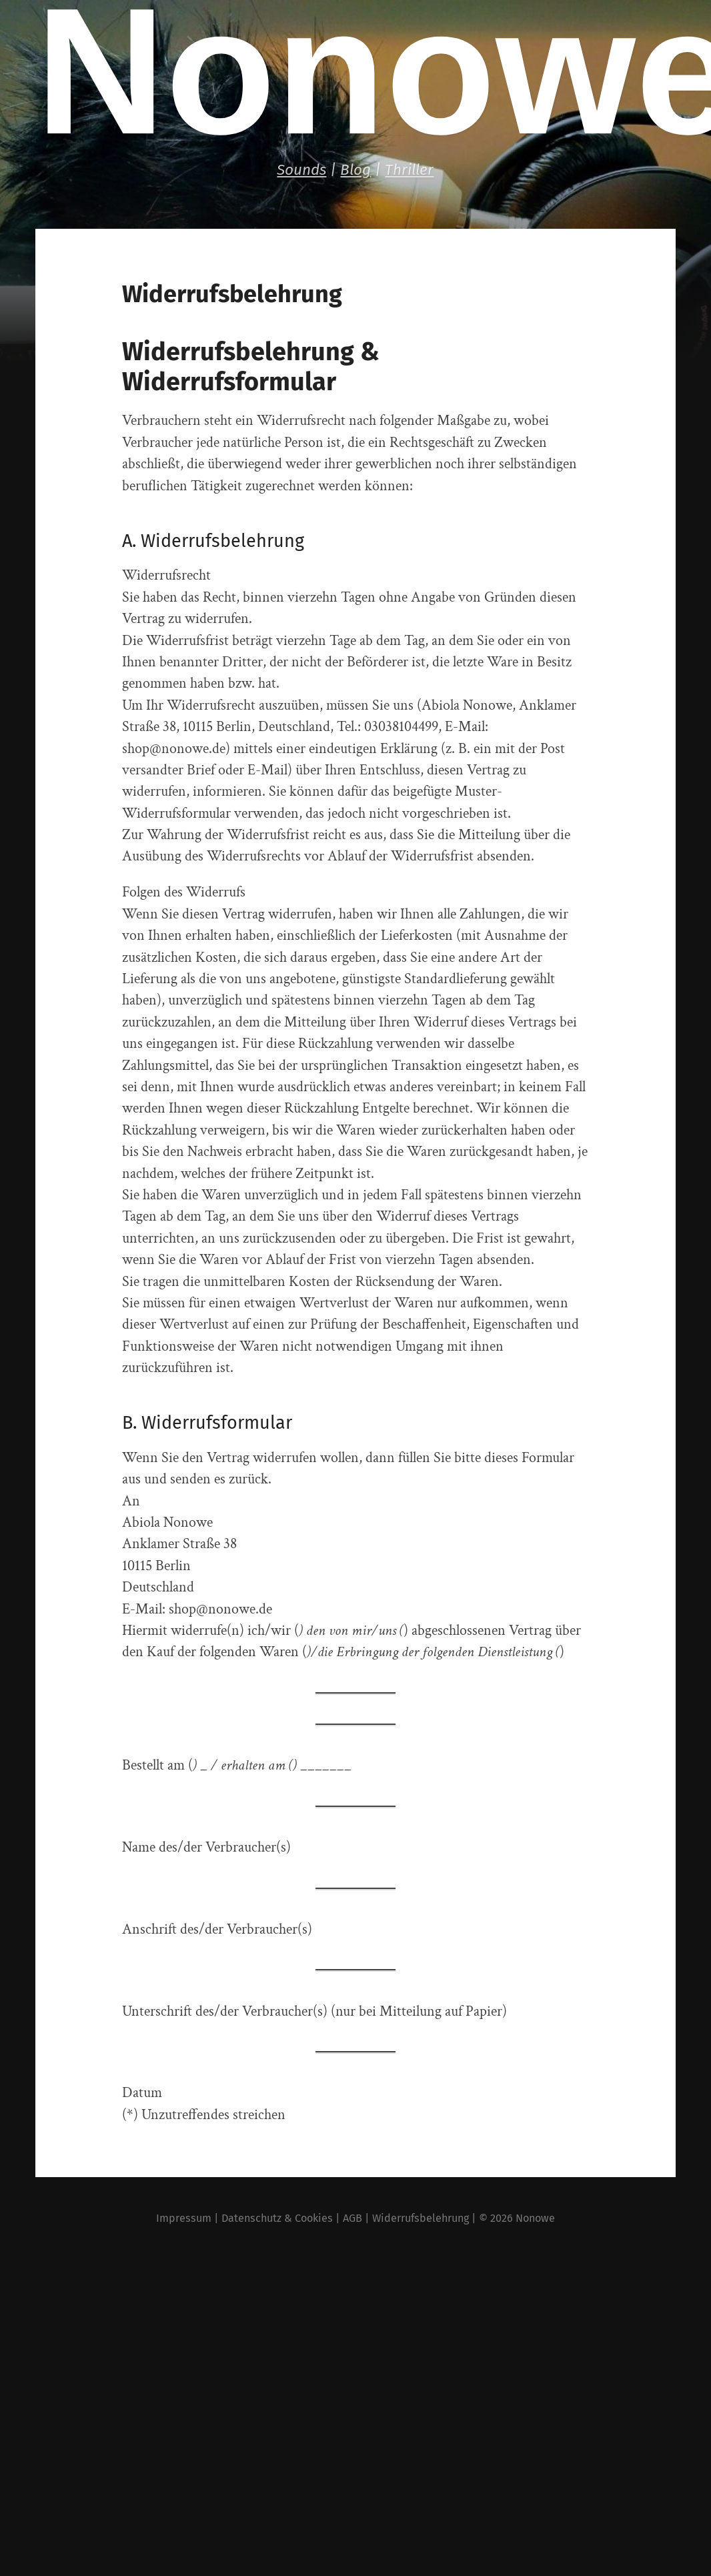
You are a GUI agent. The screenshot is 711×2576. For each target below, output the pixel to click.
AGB (352, 2218)
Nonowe (535, 2218)
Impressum (183, 2218)
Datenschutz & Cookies (277, 2218)
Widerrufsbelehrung (420, 2218)
